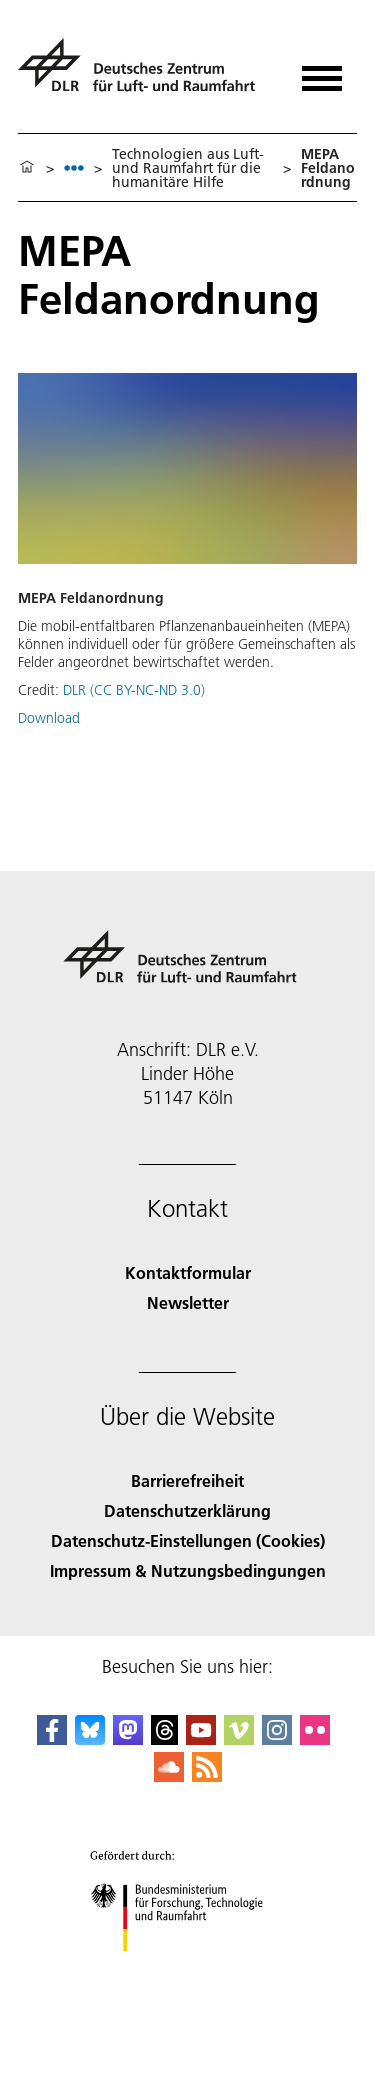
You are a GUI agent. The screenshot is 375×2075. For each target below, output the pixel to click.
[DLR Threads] (165, 1738)
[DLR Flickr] (315, 1738)
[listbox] (74, 167)
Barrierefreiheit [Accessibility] (187, 1480)
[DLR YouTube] (201, 1738)
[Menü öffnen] (322, 71)
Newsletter (188, 1302)
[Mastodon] (128, 1738)
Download (49, 718)
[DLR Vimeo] (239, 1738)
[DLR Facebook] (52, 1738)
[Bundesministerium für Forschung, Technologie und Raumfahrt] (187, 1968)
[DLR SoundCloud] (169, 1775)
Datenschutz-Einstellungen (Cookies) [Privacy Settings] (188, 1540)
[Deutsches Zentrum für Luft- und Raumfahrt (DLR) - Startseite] (144, 73)
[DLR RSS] (207, 1775)
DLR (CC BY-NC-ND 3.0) (134, 690)
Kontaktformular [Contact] (188, 1272)
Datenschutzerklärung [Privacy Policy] (187, 1510)
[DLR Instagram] (277, 1738)
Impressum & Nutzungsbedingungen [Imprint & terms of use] (188, 1570)
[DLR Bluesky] (90, 1738)
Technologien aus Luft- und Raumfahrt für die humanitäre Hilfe (188, 168)
